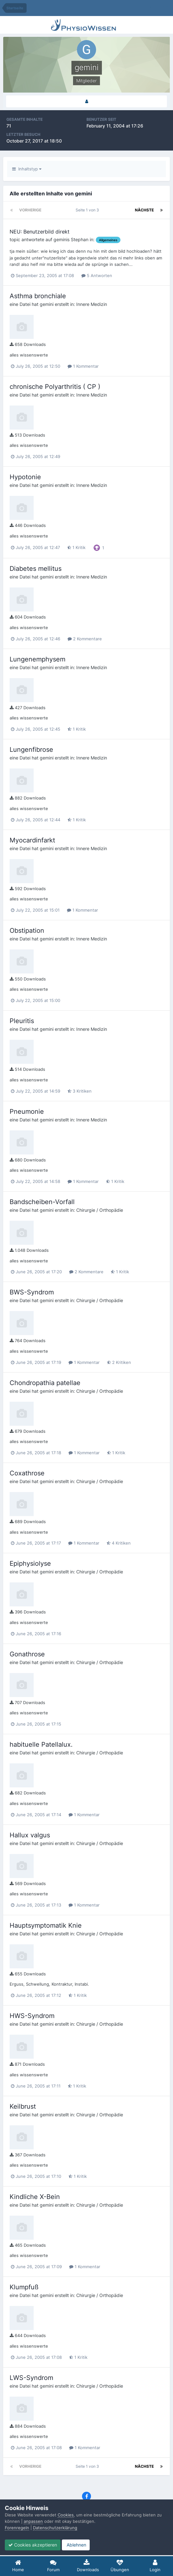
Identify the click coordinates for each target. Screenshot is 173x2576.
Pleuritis (22, 1021)
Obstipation (27, 930)
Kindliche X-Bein (35, 2197)
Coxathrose (27, 1473)
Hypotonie (25, 477)
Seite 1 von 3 (88, 210)
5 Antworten (96, 275)
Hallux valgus (30, 1835)
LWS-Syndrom (31, 2378)
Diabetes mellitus (36, 568)
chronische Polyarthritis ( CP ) (55, 386)
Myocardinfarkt (32, 840)
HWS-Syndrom (32, 2016)
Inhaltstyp (26, 168)
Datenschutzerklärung (55, 2527)
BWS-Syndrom (32, 1292)
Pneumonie (27, 1111)
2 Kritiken (119, 1362)
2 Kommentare (85, 638)
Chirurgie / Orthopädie (99, 1210)
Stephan (79, 239)
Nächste (144, 210)
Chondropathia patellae (45, 1383)
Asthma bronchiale (38, 296)
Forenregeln (17, 2527)
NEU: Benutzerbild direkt (40, 231)
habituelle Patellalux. (41, 1744)
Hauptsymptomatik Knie (46, 1925)
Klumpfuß (24, 2287)
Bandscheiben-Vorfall (42, 1202)
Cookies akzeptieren (32, 2544)
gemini (60, 239)
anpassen (33, 2521)
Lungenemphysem (37, 659)
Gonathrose (27, 1654)
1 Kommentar (83, 366)
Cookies (66, 2514)
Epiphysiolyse (30, 1563)
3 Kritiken (80, 1091)
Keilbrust (23, 2106)
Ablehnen (75, 2544)
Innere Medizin (91, 304)
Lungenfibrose (31, 749)
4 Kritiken (119, 1543)
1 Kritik (76, 547)
